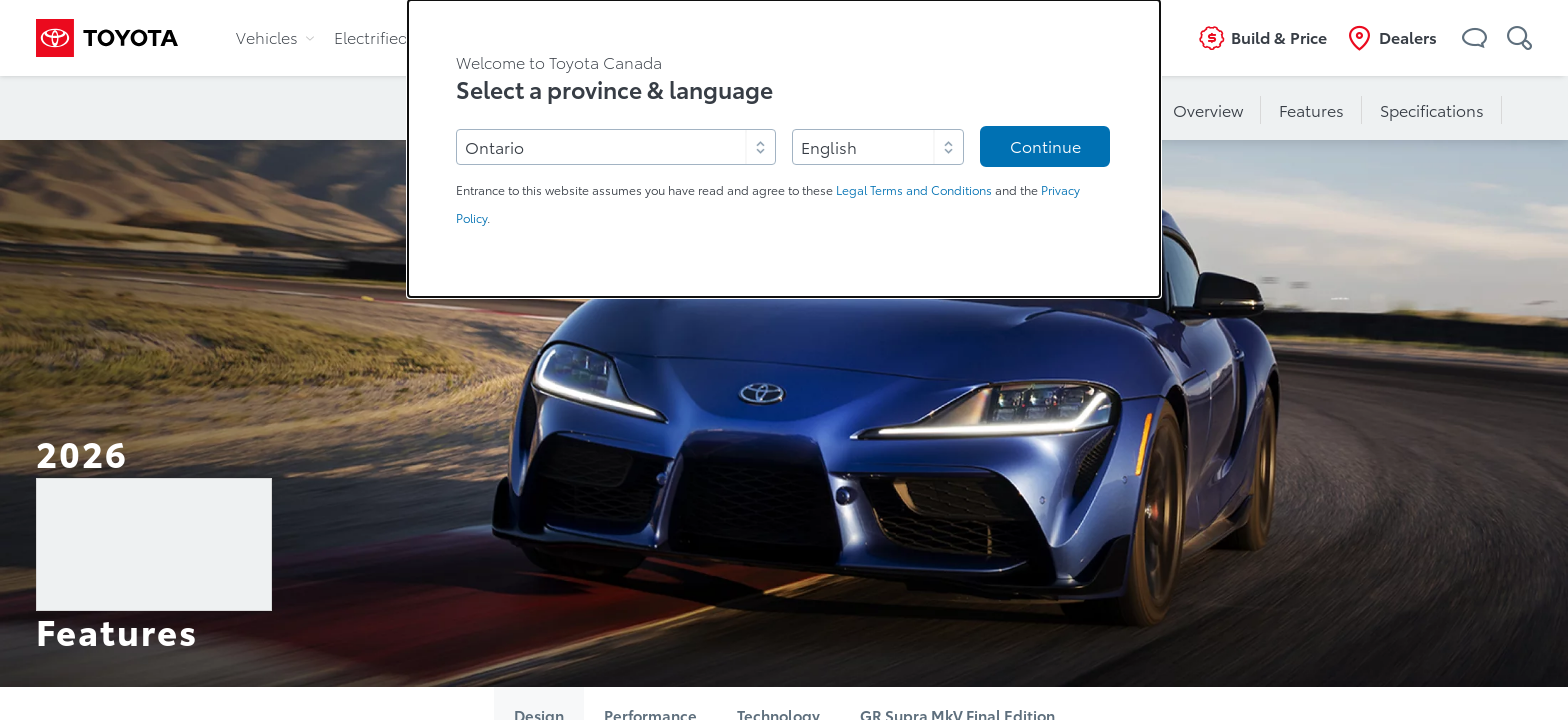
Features (1311, 111)
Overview (1208, 111)
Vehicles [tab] (275, 38)
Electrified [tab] (379, 38)
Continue (1045, 147)
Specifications (1432, 111)
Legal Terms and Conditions (914, 190)
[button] (1474, 38)
